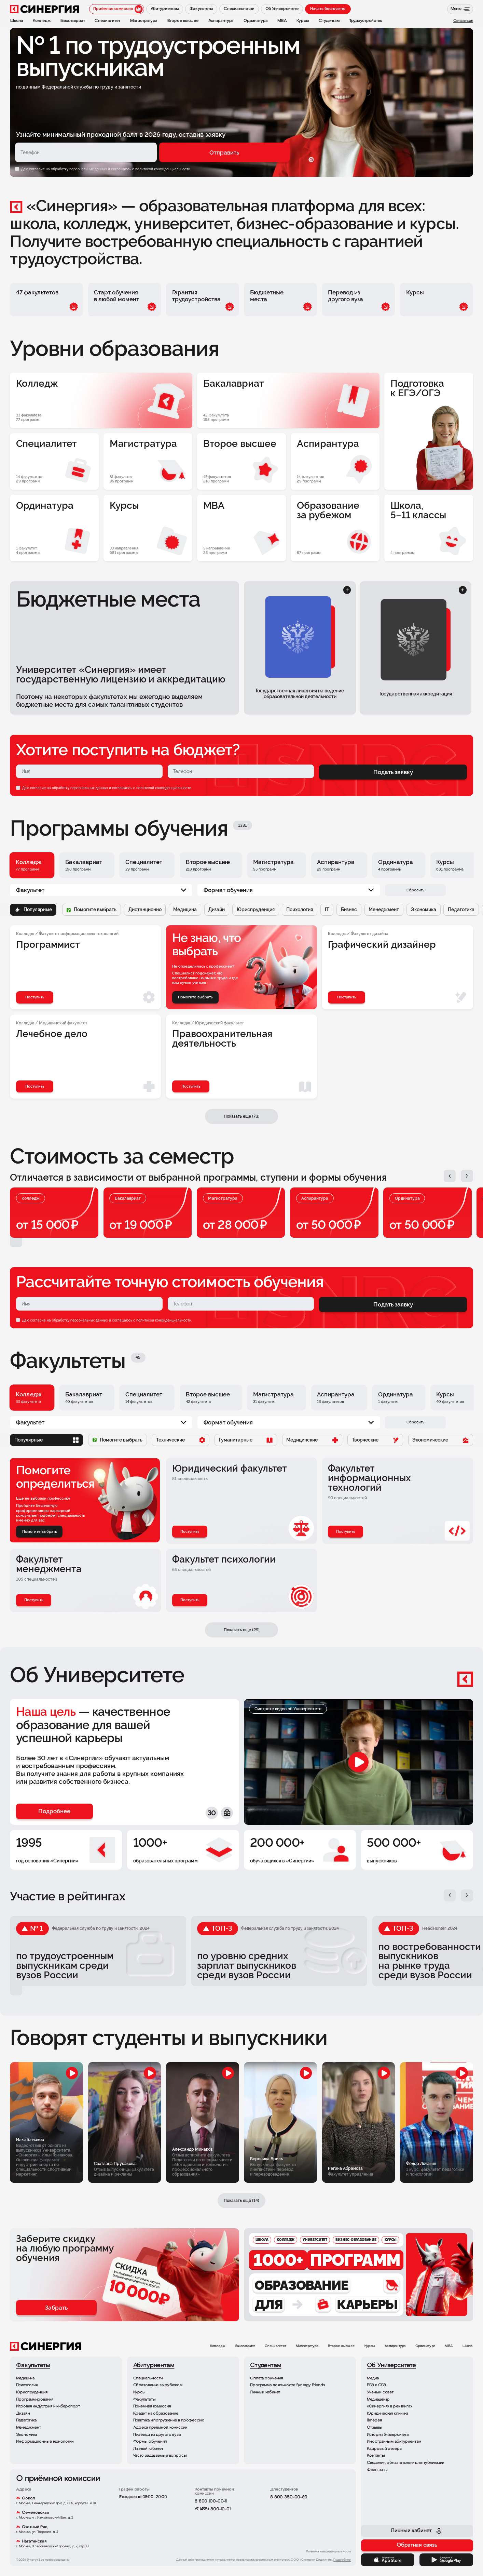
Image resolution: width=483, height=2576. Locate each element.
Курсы (369, 2346)
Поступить (189, 1531)
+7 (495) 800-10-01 (213, 2509)
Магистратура (307, 2346)
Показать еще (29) (242, 1630)
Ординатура (425, 2346)
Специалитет (275, 2346)
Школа (468, 2346)
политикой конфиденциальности (163, 788)
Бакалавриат (245, 2346)
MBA (449, 2346)
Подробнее (342, 2559)
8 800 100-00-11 (211, 2501)
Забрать (56, 2307)
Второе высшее (341, 2346)
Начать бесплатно (327, 9)
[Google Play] (446, 2559)
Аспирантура (395, 2346)
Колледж (217, 2346)
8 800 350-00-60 (288, 2497)
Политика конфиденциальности (328, 2551)
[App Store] (388, 2559)
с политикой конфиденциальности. (161, 169)
